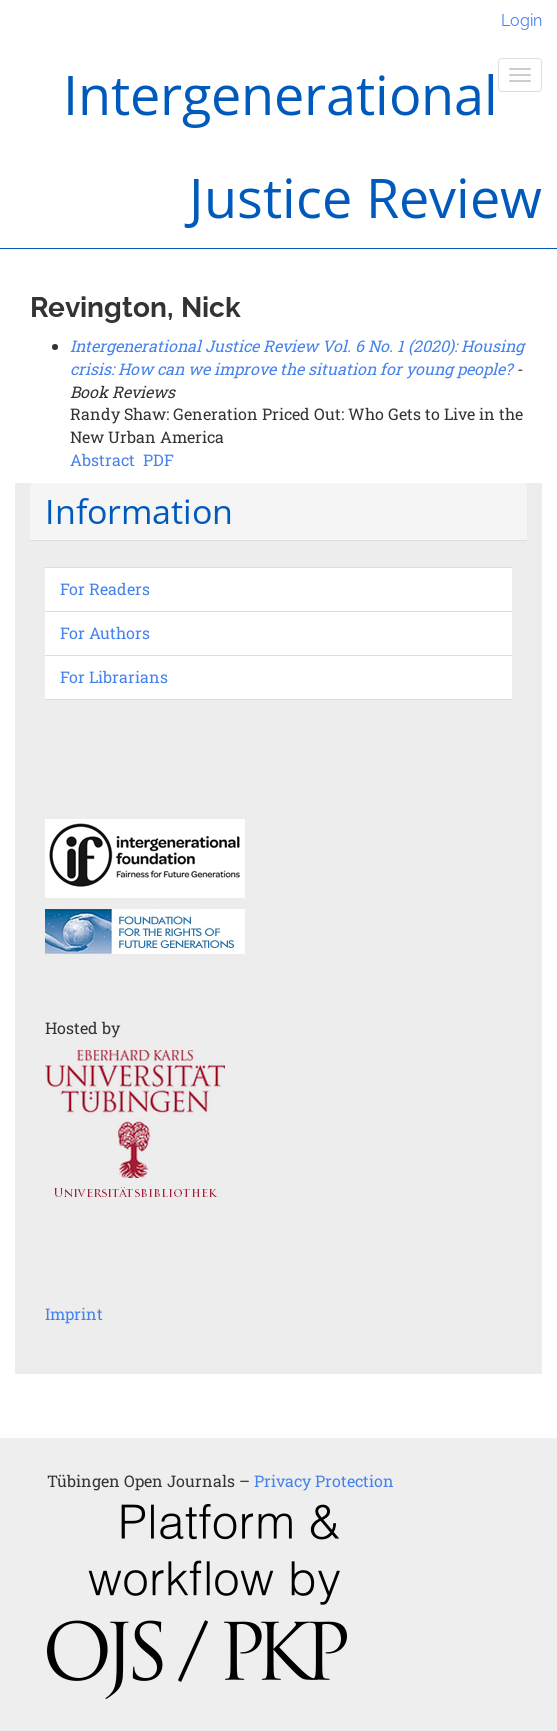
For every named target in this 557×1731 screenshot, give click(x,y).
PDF (158, 459)
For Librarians (114, 676)
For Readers (105, 588)
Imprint (74, 1313)
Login (521, 20)
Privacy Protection (324, 1480)
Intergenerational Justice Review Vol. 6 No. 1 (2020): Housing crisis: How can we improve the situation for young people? (297, 357)
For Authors (105, 632)
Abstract (102, 459)
